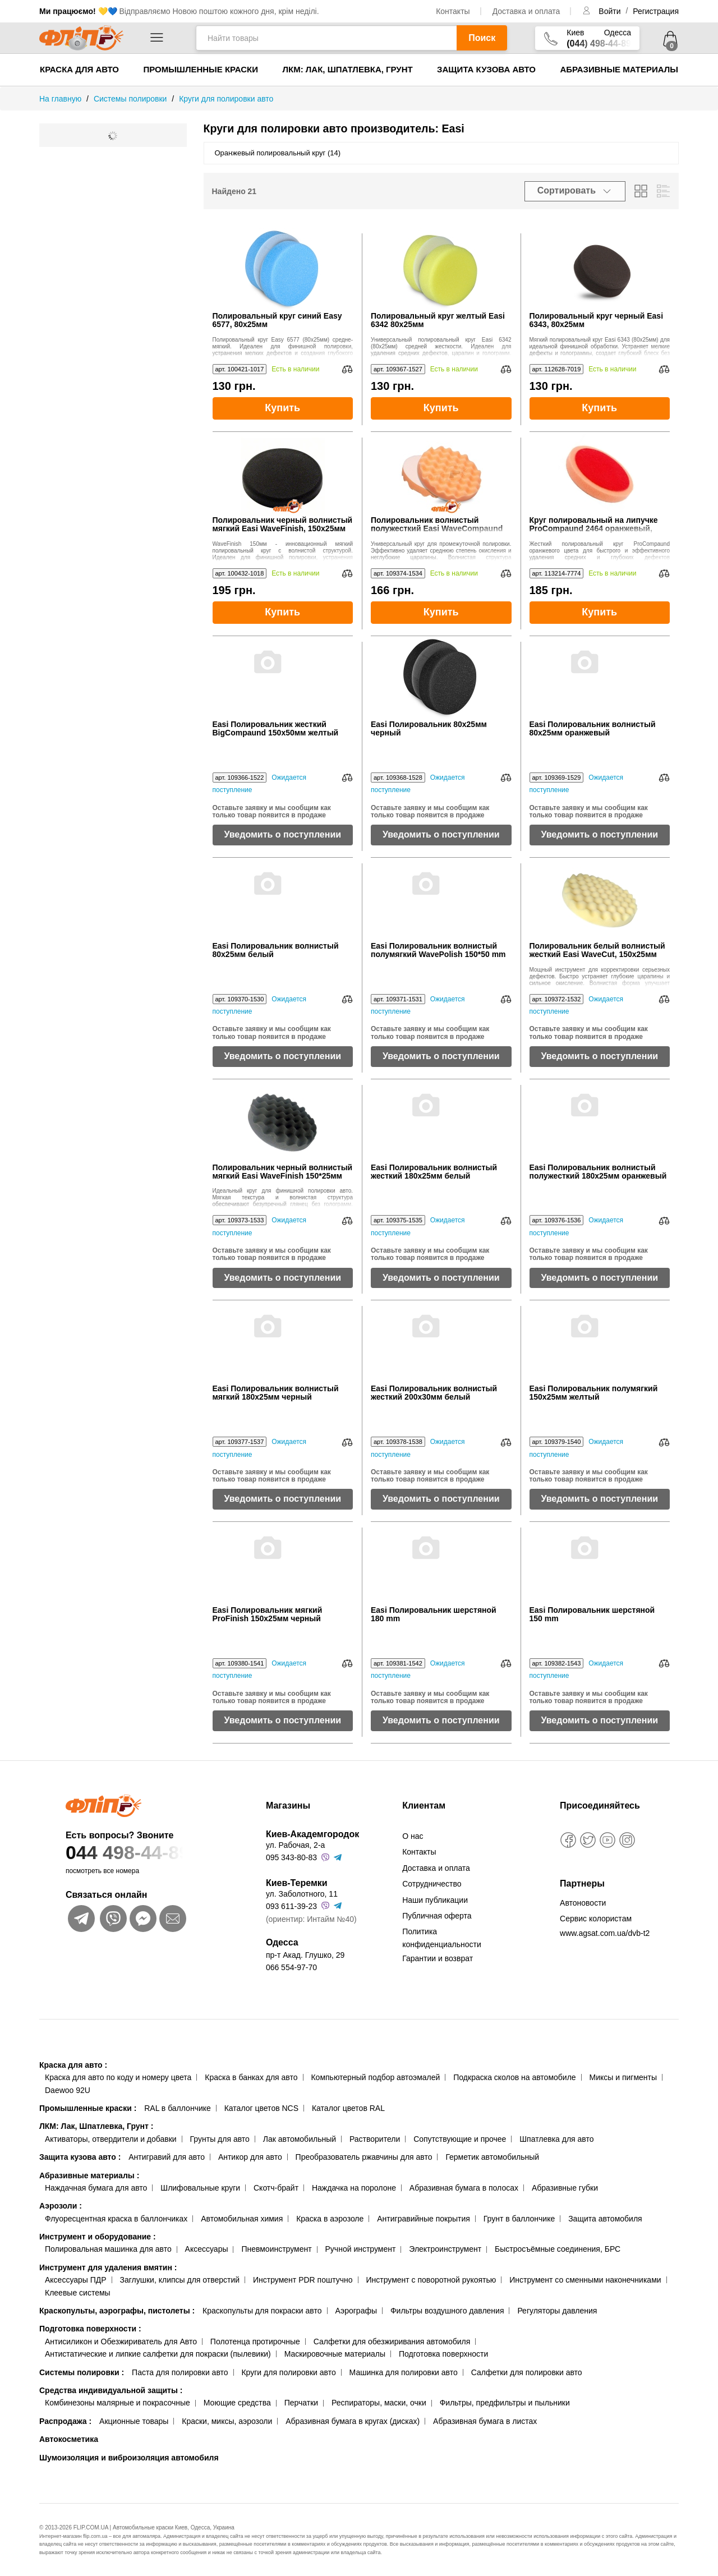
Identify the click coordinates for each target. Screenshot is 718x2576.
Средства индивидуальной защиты (110, 2390)
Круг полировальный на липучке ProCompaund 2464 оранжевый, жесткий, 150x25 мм (600, 524)
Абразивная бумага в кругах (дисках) (353, 2421)
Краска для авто (79, 69)
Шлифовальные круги (200, 2187)
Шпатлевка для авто (556, 2139)
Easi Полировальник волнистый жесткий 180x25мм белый (434, 1171)
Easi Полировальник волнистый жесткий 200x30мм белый (434, 1392)
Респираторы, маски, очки (379, 2402)
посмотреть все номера (102, 1871)
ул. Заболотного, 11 (302, 1893)
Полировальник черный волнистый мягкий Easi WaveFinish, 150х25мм (283, 524)
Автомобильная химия (242, 2218)
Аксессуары (206, 2248)
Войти (611, 11)
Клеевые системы (78, 2292)
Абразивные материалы (619, 69)
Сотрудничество (431, 1883)
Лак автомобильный (299, 2139)
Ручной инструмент (360, 2248)
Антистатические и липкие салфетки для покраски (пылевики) (158, 2353)
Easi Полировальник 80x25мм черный (429, 728)
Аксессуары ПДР (76, 2279)
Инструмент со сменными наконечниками (585, 2279)
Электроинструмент (445, 2248)
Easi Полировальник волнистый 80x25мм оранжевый (593, 728)
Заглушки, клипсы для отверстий (180, 2279)
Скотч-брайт (276, 2187)
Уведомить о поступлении (282, 834)
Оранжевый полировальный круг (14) (278, 153)
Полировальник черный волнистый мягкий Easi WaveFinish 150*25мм (283, 1171)
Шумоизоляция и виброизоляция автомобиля (129, 2457)
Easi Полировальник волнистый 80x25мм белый (276, 950)
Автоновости (583, 1902)
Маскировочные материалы (334, 2353)
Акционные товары (133, 2421)
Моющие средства (237, 2402)
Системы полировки (81, 2372)
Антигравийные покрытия (423, 2218)
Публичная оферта (437, 1915)
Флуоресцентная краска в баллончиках (116, 2218)
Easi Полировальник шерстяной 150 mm (592, 1614)
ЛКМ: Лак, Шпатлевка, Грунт (347, 69)
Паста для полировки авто (180, 2372)
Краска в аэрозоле (329, 2218)
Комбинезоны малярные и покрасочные (117, 2402)
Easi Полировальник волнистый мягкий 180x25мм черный (276, 1392)
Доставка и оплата (526, 11)
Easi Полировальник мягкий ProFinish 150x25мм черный (268, 1614)
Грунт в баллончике (519, 2218)
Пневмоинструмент (276, 2248)
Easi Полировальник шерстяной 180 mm (433, 1614)
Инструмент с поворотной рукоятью (431, 2279)
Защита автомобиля (605, 2218)
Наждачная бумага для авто (96, 2187)
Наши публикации (435, 1900)
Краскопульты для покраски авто (261, 2310)
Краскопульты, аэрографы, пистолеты (117, 2310)
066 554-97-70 (291, 1967)
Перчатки (301, 2402)
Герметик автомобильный (492, 2156)
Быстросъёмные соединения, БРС (557, 2248)
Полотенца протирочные (255, 2341)
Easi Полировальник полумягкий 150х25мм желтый (594, 1392)
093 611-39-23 (291, 1906)
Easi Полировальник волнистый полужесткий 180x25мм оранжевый (598, 1171)
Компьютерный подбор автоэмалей (375, 2077)
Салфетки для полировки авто (526, 2372)
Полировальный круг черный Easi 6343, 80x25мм (597, 320)
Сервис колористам (596, 1918)
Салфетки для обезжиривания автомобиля (392, 2341)
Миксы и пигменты (623, 2077)
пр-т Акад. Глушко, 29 (305, 1955)
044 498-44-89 (144, 1852)
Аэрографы (356, 2310)
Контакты (453, 11)
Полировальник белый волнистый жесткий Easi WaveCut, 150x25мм (597, 950)
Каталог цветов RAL (348, 2108)
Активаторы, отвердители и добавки (111, 2139)
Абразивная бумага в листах (485, 2421)
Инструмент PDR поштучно (303, 2279)
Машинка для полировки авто (403, 2372)
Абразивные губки (565, 2187)
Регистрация (656, 11)
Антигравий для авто (166, 2156)
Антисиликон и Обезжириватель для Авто (121, 2341)
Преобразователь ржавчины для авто (364, 2156)
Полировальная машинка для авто (108, 2248)
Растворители (374, 2139)
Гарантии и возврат (437, 1958)
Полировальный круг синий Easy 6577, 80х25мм (277, 320)
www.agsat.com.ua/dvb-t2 (605, 1933)
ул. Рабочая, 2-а (295, 1845)
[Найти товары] (326, 37)
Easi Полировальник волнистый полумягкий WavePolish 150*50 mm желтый (438, 950)
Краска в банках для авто (251, 2077)
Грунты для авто (220, 2139)
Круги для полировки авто (288, 2372)
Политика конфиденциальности (441, 1937)
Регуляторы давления (557, 2310)
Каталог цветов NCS (261, 2108)
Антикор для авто (250, 2156)
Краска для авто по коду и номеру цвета (118, 2077)
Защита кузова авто (486, 69)
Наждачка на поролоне (354, 2187)
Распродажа (65, 2421)
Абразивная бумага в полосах (463, 2187)
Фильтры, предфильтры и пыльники (505, 2402)
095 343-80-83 (291, 1857)
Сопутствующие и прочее (459, 2139)
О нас (412, 1836)
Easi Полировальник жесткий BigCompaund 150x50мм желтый (276, 728)
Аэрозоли (60, 2205)
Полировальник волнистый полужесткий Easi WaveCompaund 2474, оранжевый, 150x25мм (441, 524)
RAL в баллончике (177, 2108)
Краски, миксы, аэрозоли (227, 2421)
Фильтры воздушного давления (447, 2310)
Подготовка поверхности (90, 2328)
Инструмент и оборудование (97, 2236)
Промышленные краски (200, 69)
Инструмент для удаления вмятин (108, 2267)
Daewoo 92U (67, 2090)
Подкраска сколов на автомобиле (514, 2077)
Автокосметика (68, 2439)
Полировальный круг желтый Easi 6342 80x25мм (438, 320)
